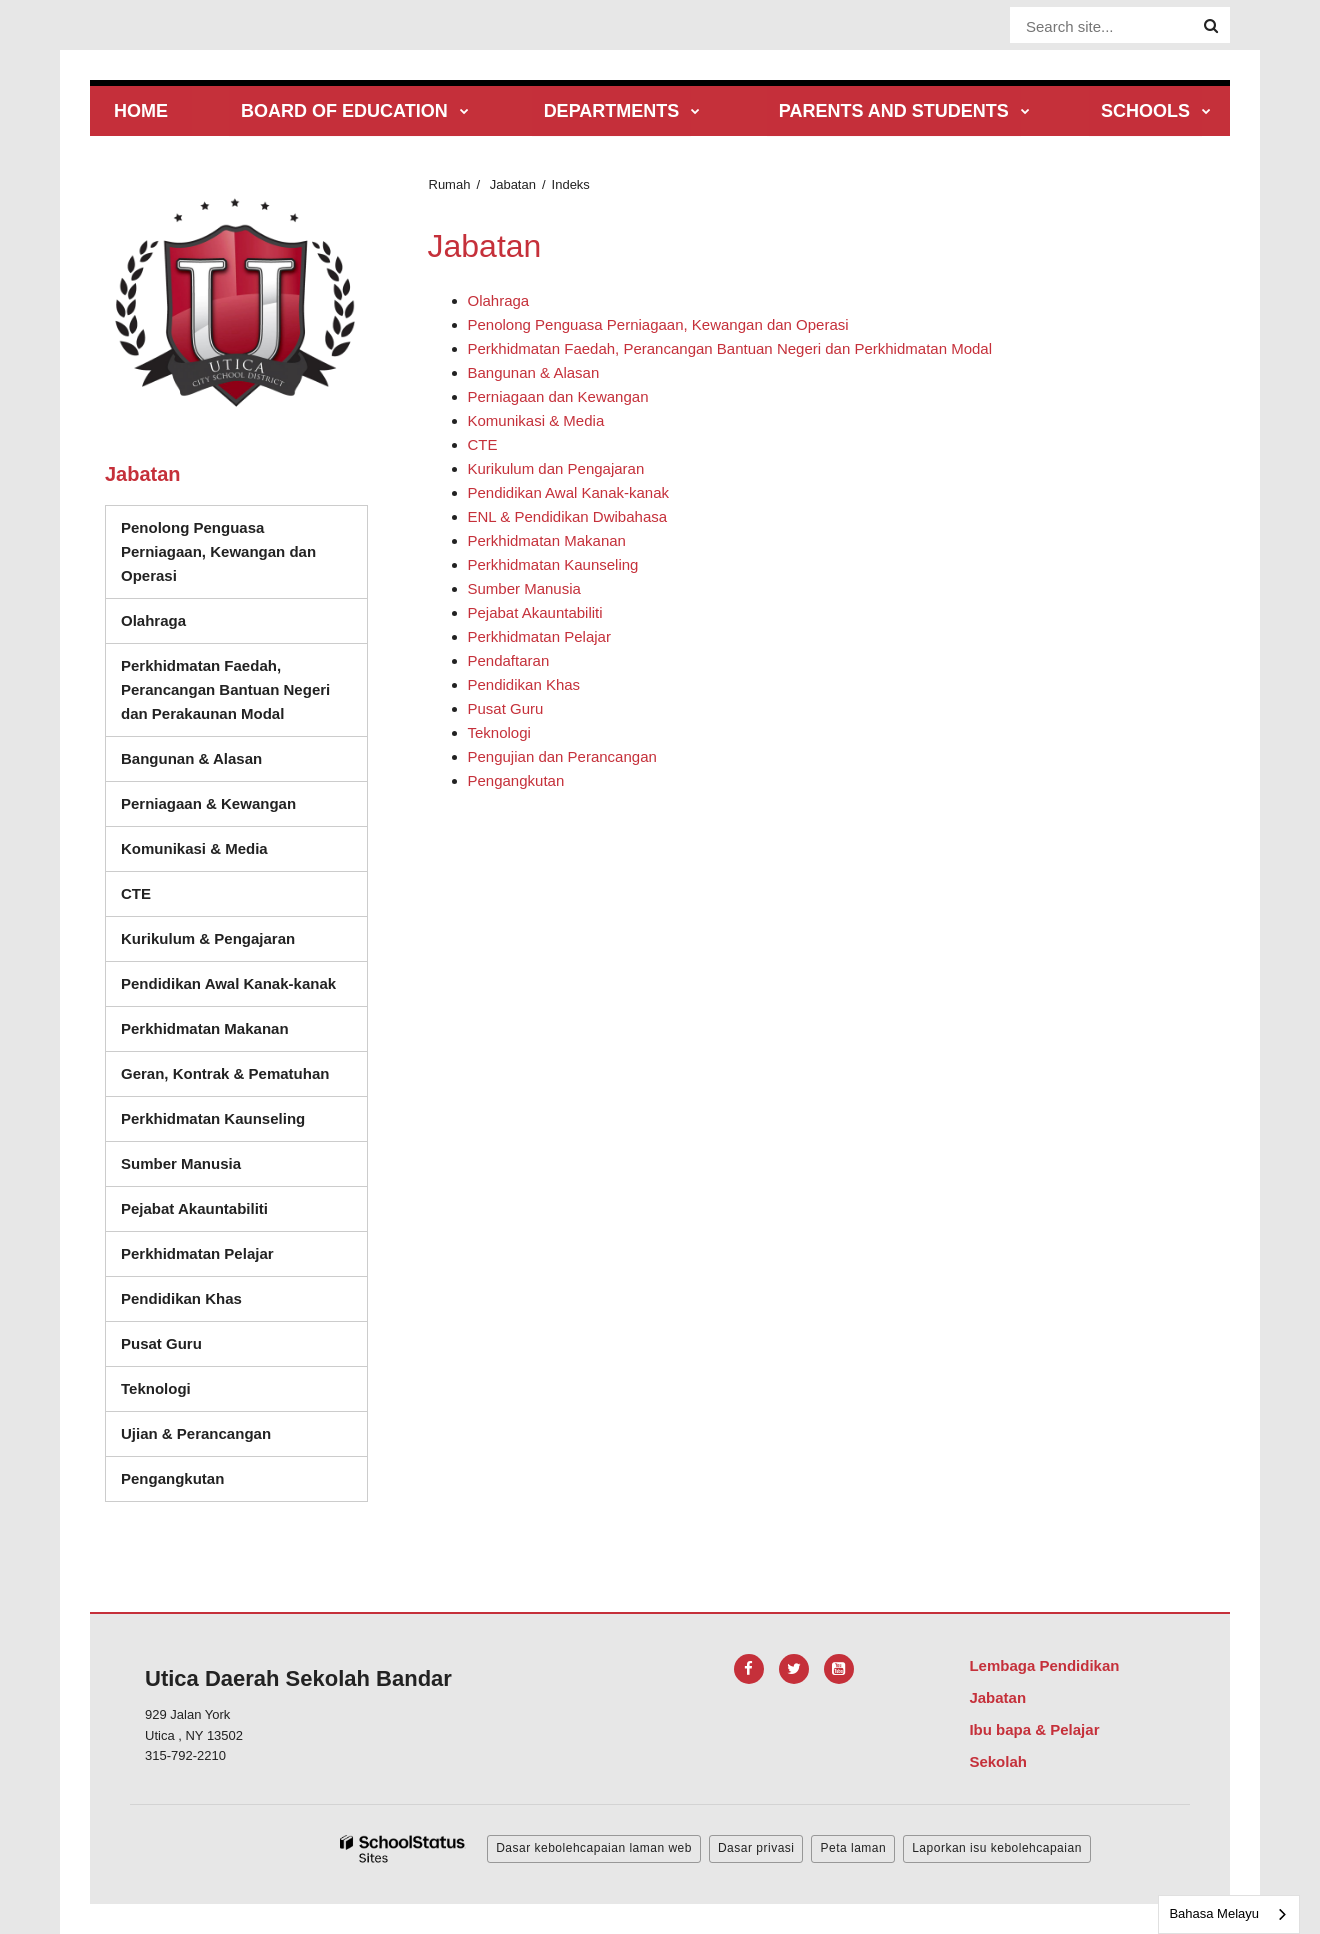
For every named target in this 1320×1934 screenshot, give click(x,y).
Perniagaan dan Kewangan (558, 396)
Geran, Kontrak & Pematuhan (225, 1073)
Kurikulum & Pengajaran (208, 938)
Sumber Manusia (524, 588)
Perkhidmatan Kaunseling (553, 564)
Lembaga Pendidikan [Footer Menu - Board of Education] (1044, 1665)
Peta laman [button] (853, 1848)
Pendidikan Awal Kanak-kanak (569, 492)
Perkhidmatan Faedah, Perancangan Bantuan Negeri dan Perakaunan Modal (225, 689)
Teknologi (499, 732)
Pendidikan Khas (524, 684)
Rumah (450, 184)
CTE (483, 444)
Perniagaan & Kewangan (208, 803)
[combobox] (1229, 1914)
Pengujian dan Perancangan (562, 756)
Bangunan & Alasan (534, 372)
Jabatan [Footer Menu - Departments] (997, 1697)
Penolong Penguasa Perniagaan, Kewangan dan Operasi (658, 324)
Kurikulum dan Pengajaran (556, 468)
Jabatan (513, 184)
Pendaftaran (509, 660)
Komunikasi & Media (536, 420)
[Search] (1211, 26)
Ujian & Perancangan (196, 1433)
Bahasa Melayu (1214, 1913)
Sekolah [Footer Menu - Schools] (998, 1761)
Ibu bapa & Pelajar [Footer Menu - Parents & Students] (1034, 1729)
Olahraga (499, 300)
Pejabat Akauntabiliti (535, 612)
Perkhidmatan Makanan (547, 540)
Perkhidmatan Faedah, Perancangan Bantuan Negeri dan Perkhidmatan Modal (730, 348)
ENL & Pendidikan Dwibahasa (568, 516)
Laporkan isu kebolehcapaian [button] (997, 1848)
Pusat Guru (506, 708)
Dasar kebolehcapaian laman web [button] (594, 1848)
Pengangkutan (516, 780)
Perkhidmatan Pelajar (539, 636)
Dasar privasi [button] (756, 1848)
